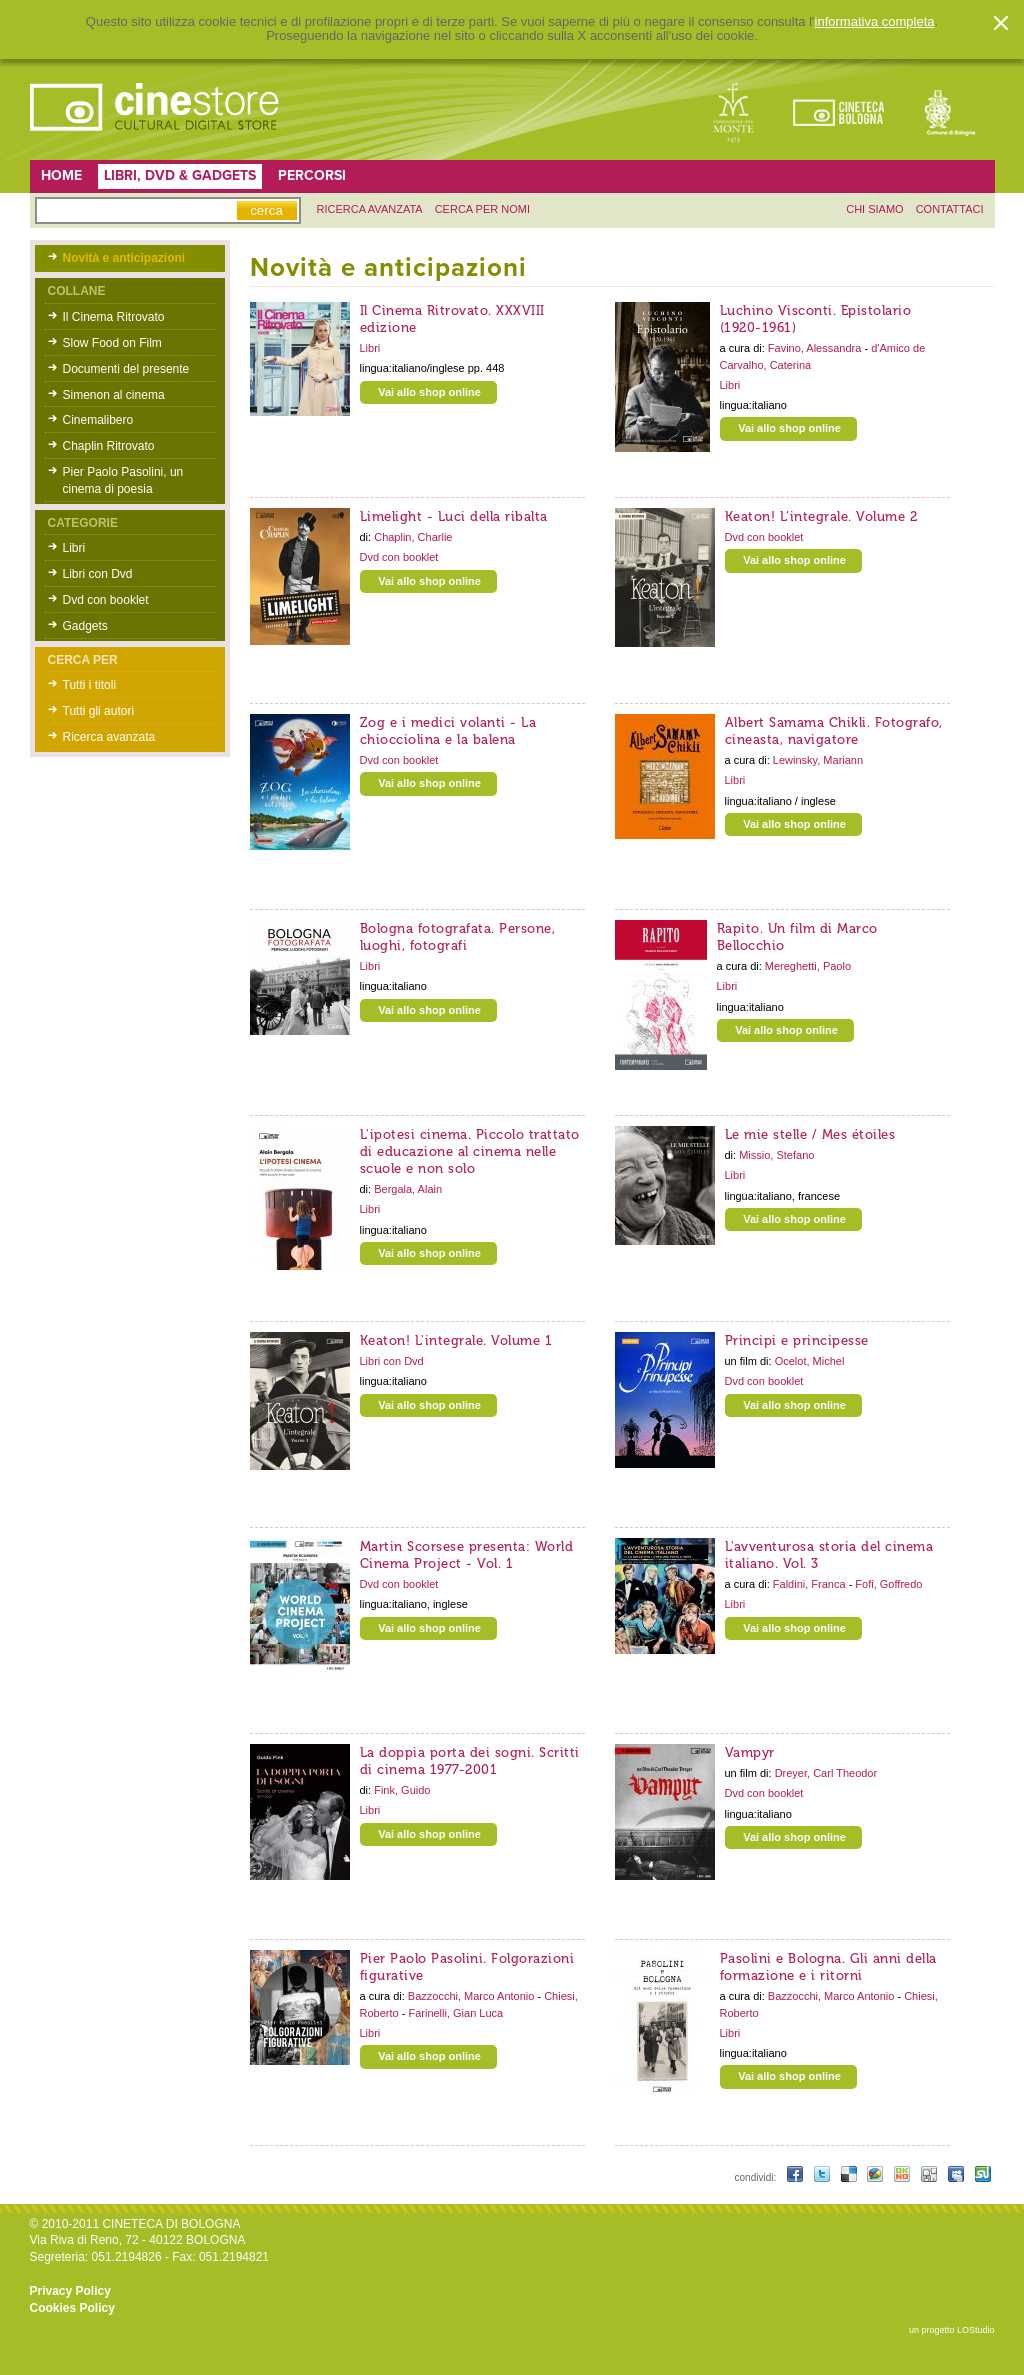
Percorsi (312, 175)
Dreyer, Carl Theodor (826, 1773)
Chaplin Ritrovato (109, 446)
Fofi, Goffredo (888, 1584)
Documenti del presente (126, 369)
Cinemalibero (98, 420)
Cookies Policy (72, 2308)
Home (61, 175)
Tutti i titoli (90, 685)
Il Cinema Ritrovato (114, 317)
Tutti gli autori (99, 711)
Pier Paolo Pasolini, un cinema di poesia (123, 480)
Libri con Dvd (98, 574)
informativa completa (875, 22)
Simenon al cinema (114, 395)
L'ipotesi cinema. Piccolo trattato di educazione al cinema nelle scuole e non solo (470, 1151)
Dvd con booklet (106, 600)
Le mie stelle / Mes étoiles (810, 1134)
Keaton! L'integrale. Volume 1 (456, 1340)
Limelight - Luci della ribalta (454, 516)
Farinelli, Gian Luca (455, 2013)
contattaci (950, 209)
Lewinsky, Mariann (818, 760)
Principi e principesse (797, 1340)
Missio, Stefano (776, 1155)
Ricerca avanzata (109, 737)
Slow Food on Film (112, 343)
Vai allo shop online (429, 392)
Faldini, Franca (811, 1584)
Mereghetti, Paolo (808, 966)
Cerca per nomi (482, 209)
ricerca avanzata (370, 209)
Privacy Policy (70, 2291)
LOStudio (976, 2330)
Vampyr (750, 1752)
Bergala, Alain (408, 1189)
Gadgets (85, 626)
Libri (74, 548)
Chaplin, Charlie (413, 537)
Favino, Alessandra (816, 348)
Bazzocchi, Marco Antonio (473, 1996)
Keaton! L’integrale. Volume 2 (821, 516)
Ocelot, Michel (810, 1361)
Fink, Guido (402, 1790)
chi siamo (874, 209)
